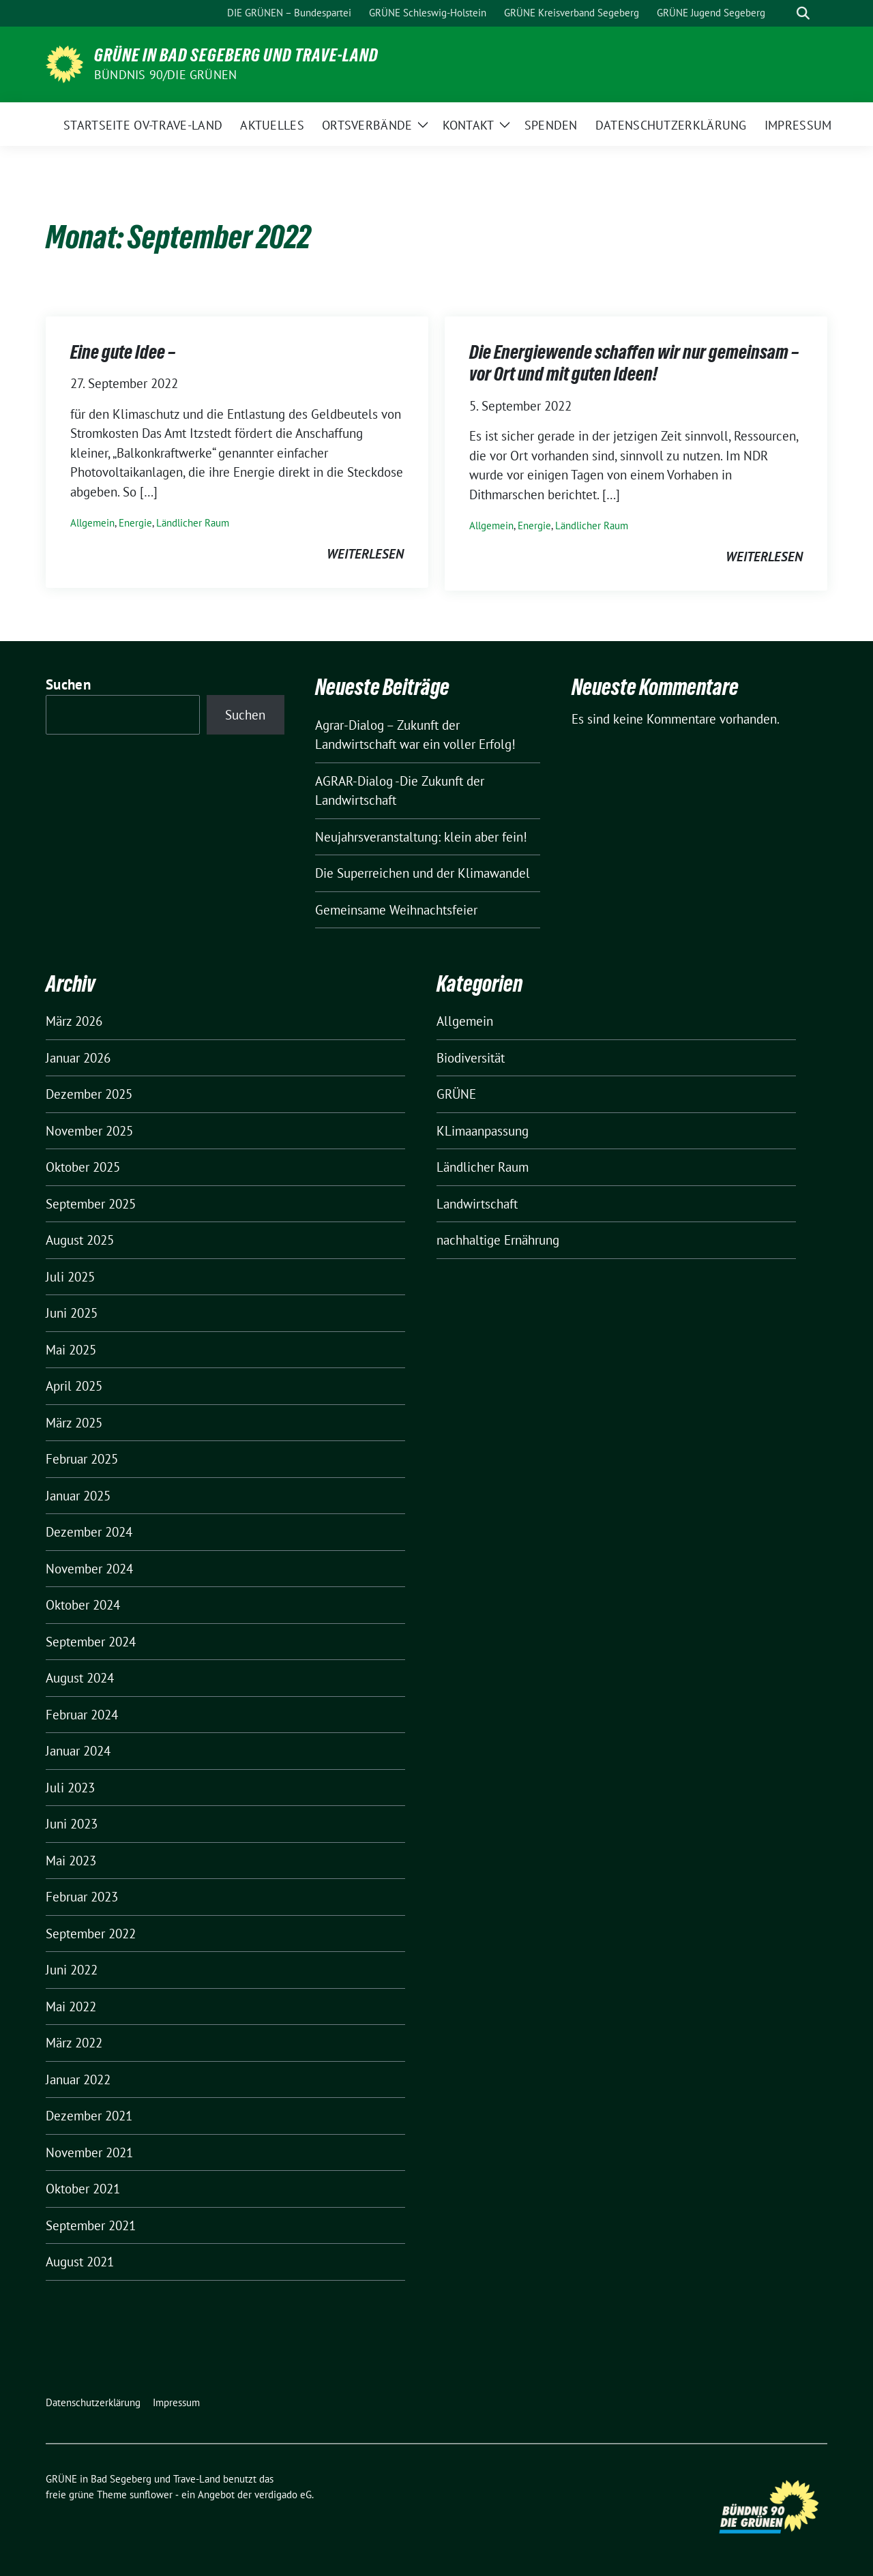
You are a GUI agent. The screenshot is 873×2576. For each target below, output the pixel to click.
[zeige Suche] (803, 13)
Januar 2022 (78, 2079)
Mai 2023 (71, 1860)
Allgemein (92, 522)
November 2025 (89, 1131)
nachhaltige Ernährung (497, 1240)
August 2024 (80, 1678)
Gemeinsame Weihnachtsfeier (396, 910)
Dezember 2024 (89, 1532)
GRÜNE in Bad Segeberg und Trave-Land (236, 55)
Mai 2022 (71, 2006)
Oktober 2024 (83, 1605)
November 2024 (89, 1568)
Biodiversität (470, 1058)
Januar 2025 (78, 1495)
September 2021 (91, 2225)
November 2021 (89, 2152)
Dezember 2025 (89, 1094)
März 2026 (74, 1021)
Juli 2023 (70, 1787)
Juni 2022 (72, 1969)
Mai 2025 (71, 1350)
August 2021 (80, 2261)
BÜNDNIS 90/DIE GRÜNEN (165, 75)
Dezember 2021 (89, 2115)
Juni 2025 (72, 1313)
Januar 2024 (78, 1751)
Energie (135, 522)
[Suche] (784, 13)
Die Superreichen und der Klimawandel (422, 873)
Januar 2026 (78, 1058)
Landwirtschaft (477, 1204)
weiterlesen (365, 554)
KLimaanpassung (482, 1131)
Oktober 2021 (83, 2188)
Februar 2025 (82, 1459)
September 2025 (91, 1204)
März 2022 (74, 2042)
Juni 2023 (72, 1824)
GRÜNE (456, 1094)
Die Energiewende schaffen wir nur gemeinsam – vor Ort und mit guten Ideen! (634, 363)
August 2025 (80, 1240)
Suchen (68, 684)
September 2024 (91, 1641)
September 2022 (91, 1933)
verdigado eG (283, 2494)
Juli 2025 (70, 1277)
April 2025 (74, 1386)
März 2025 (74, 1423)
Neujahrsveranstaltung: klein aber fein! (421, 837)
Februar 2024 (82, 1714)
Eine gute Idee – (122, 352)
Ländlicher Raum (192, 522)
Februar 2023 (82, 1897)
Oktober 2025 (83, 1167)
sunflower (151, 2494)
